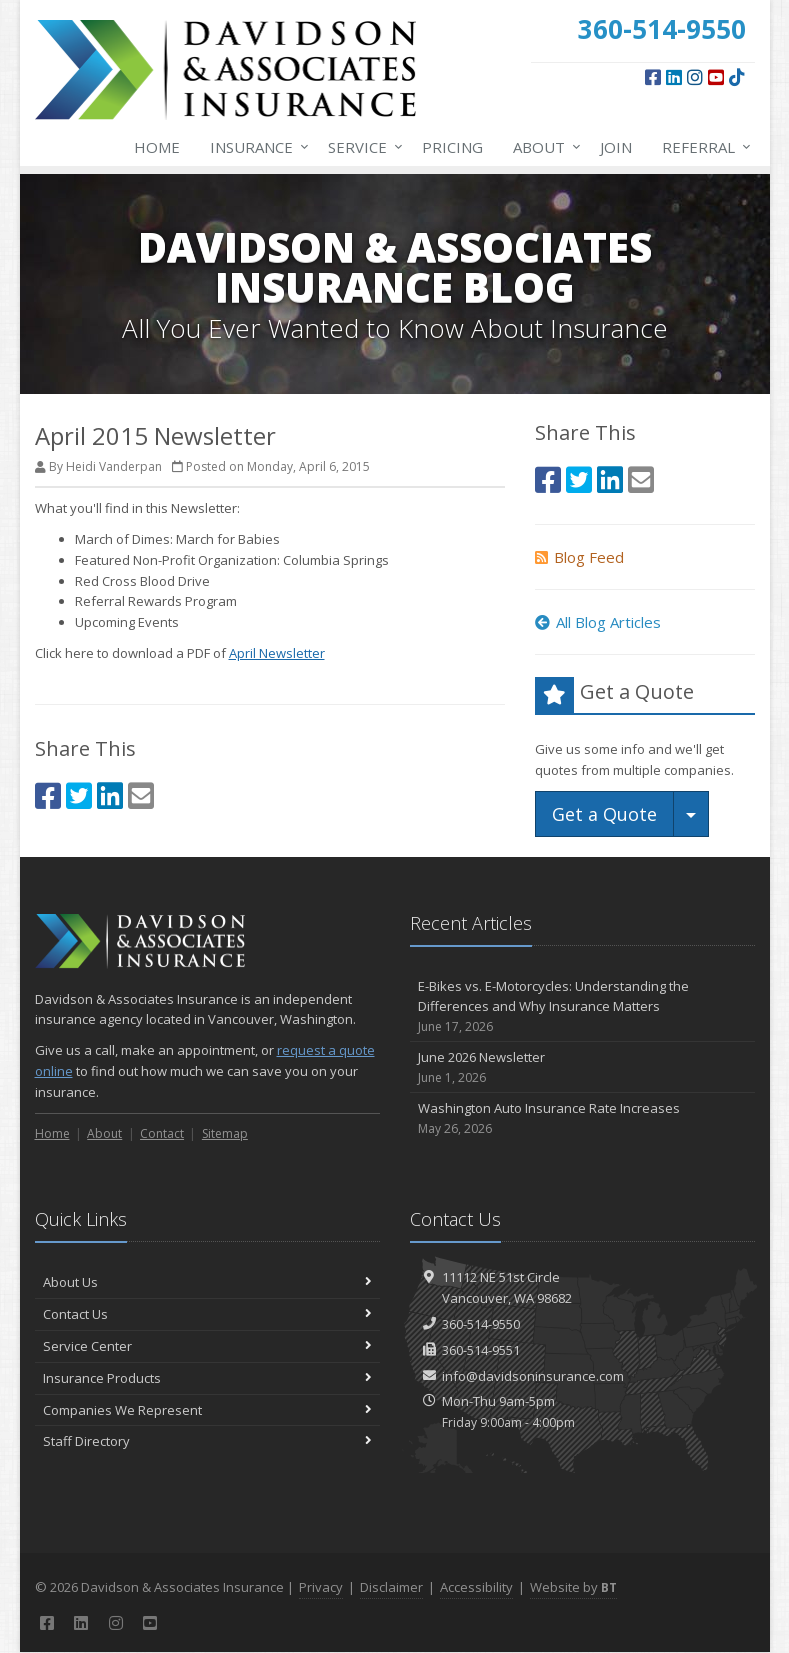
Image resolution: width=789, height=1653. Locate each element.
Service (361, 147)
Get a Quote (604, 814)
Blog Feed (579, 557)
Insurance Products (207, 1378)
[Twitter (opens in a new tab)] (79, 795)
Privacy (321, 1587)
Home (157, 147)
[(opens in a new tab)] (737, 77)
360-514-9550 (481, 1324)
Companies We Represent (207, 1410)
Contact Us (207, 1314)
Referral (702, 147)
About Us (207, 1282)
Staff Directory (207, 1441)
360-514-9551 (481, 1350)
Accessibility (476, 1587)
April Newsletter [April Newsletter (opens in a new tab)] (277, 653)
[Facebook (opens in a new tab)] (653, 77)
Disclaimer (391, 1587)
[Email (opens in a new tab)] (141, 795)
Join (616, 147)
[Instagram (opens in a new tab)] (695, 77)
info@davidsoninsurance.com (533, 1376)
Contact (162, 1133)
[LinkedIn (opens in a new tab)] (674, 77)
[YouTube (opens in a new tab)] (716, 77)
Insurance (255, 147)
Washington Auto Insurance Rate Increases (582, 1118)
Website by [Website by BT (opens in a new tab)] (573, 1587)
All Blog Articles (598, 622)
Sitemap (225, 1133)
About (543, 147)
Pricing (452, 147)
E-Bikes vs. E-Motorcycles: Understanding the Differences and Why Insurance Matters (582, 1007)
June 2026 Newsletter (582, 1067)
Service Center (207, 1346)
